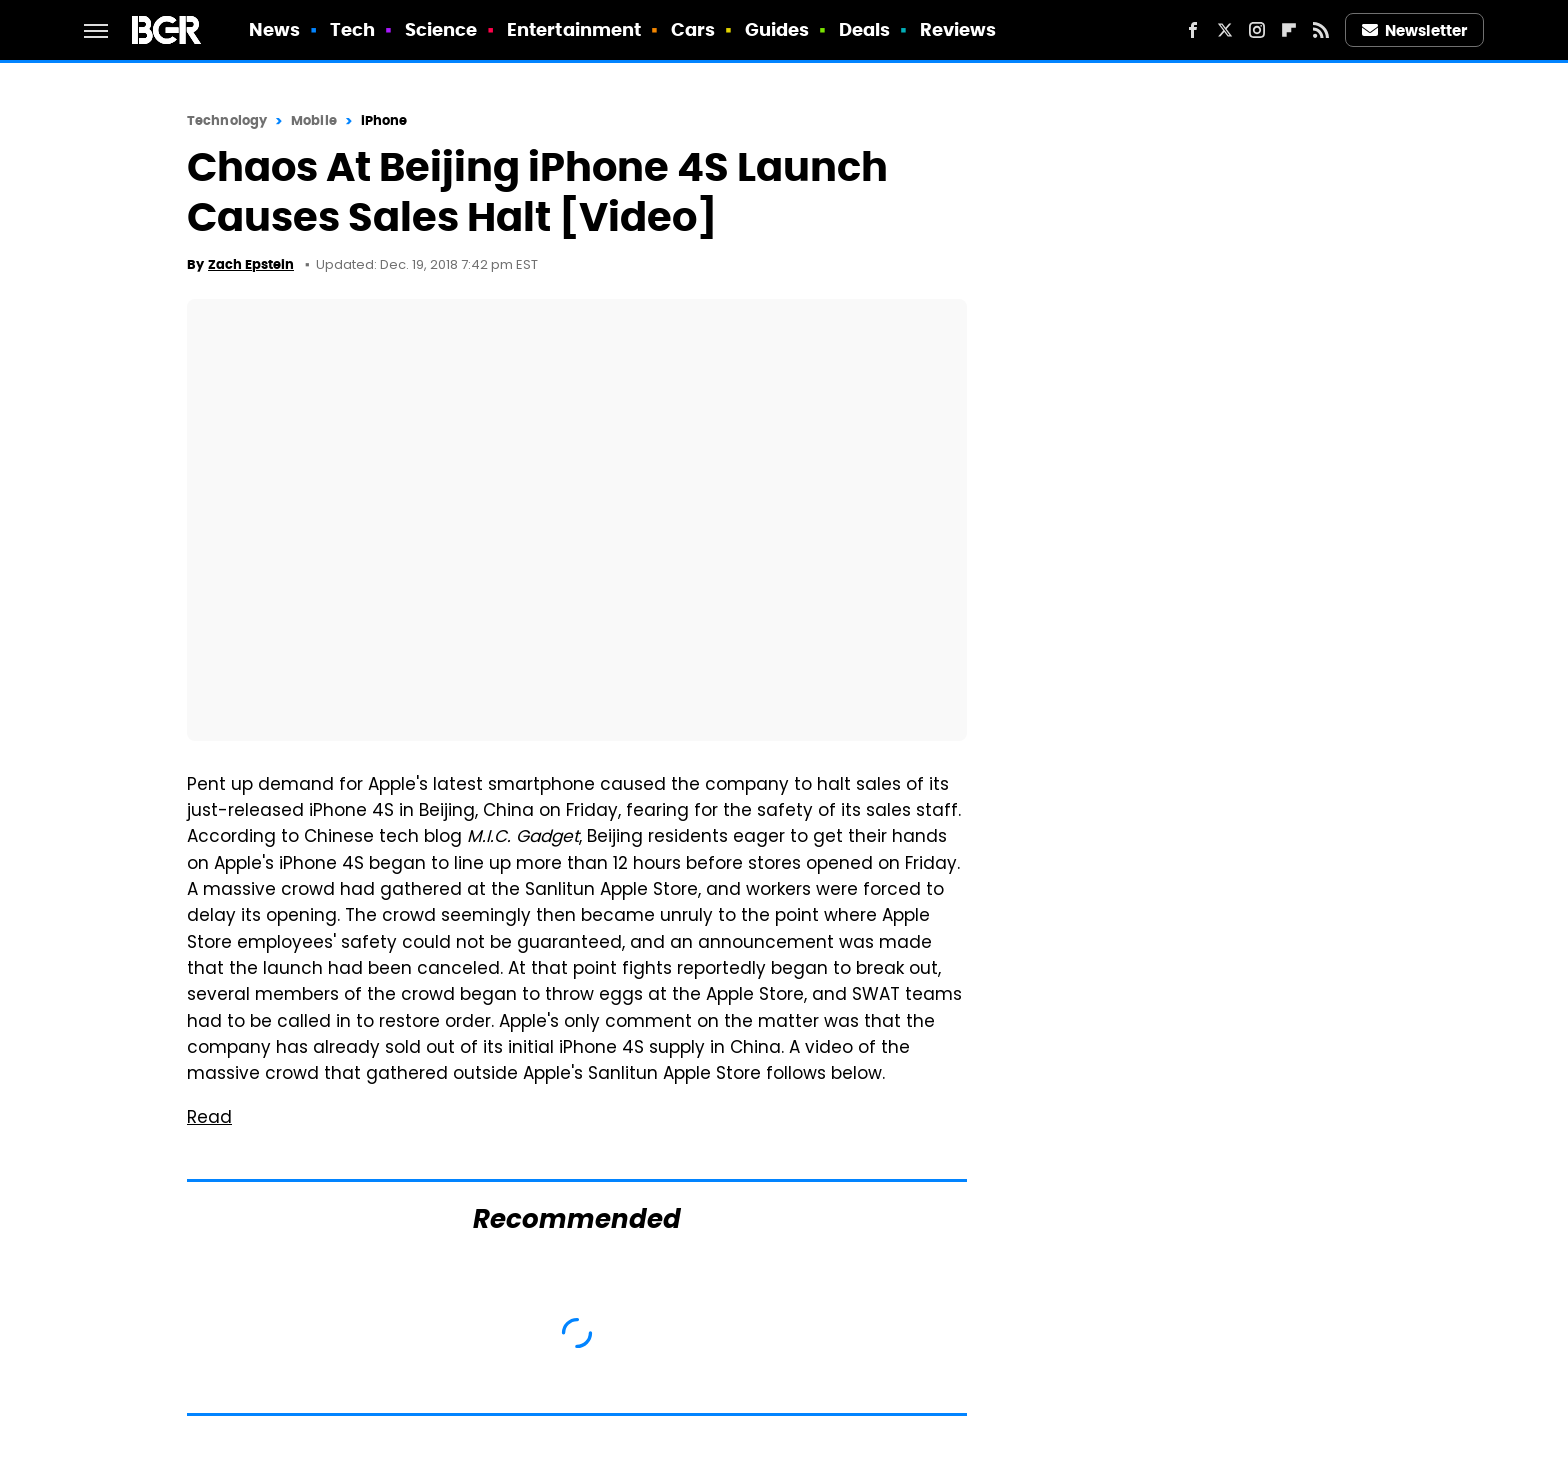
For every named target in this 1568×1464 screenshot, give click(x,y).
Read (209, 1119)
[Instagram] (1257, 30)
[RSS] (1321, 30)
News (274, 29)
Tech (352, 29)
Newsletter (1415, 30)
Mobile (314, 120)
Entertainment (574, 29)
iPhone (384, 120)
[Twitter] (1225, 30)
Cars (693, 29)
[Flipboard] (1289, 30)
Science (441, 29)
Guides (777, 29)
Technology (227, 120)
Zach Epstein (251, 264)
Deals (865, 29)
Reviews (958, 29)
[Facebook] (1193, 30)
